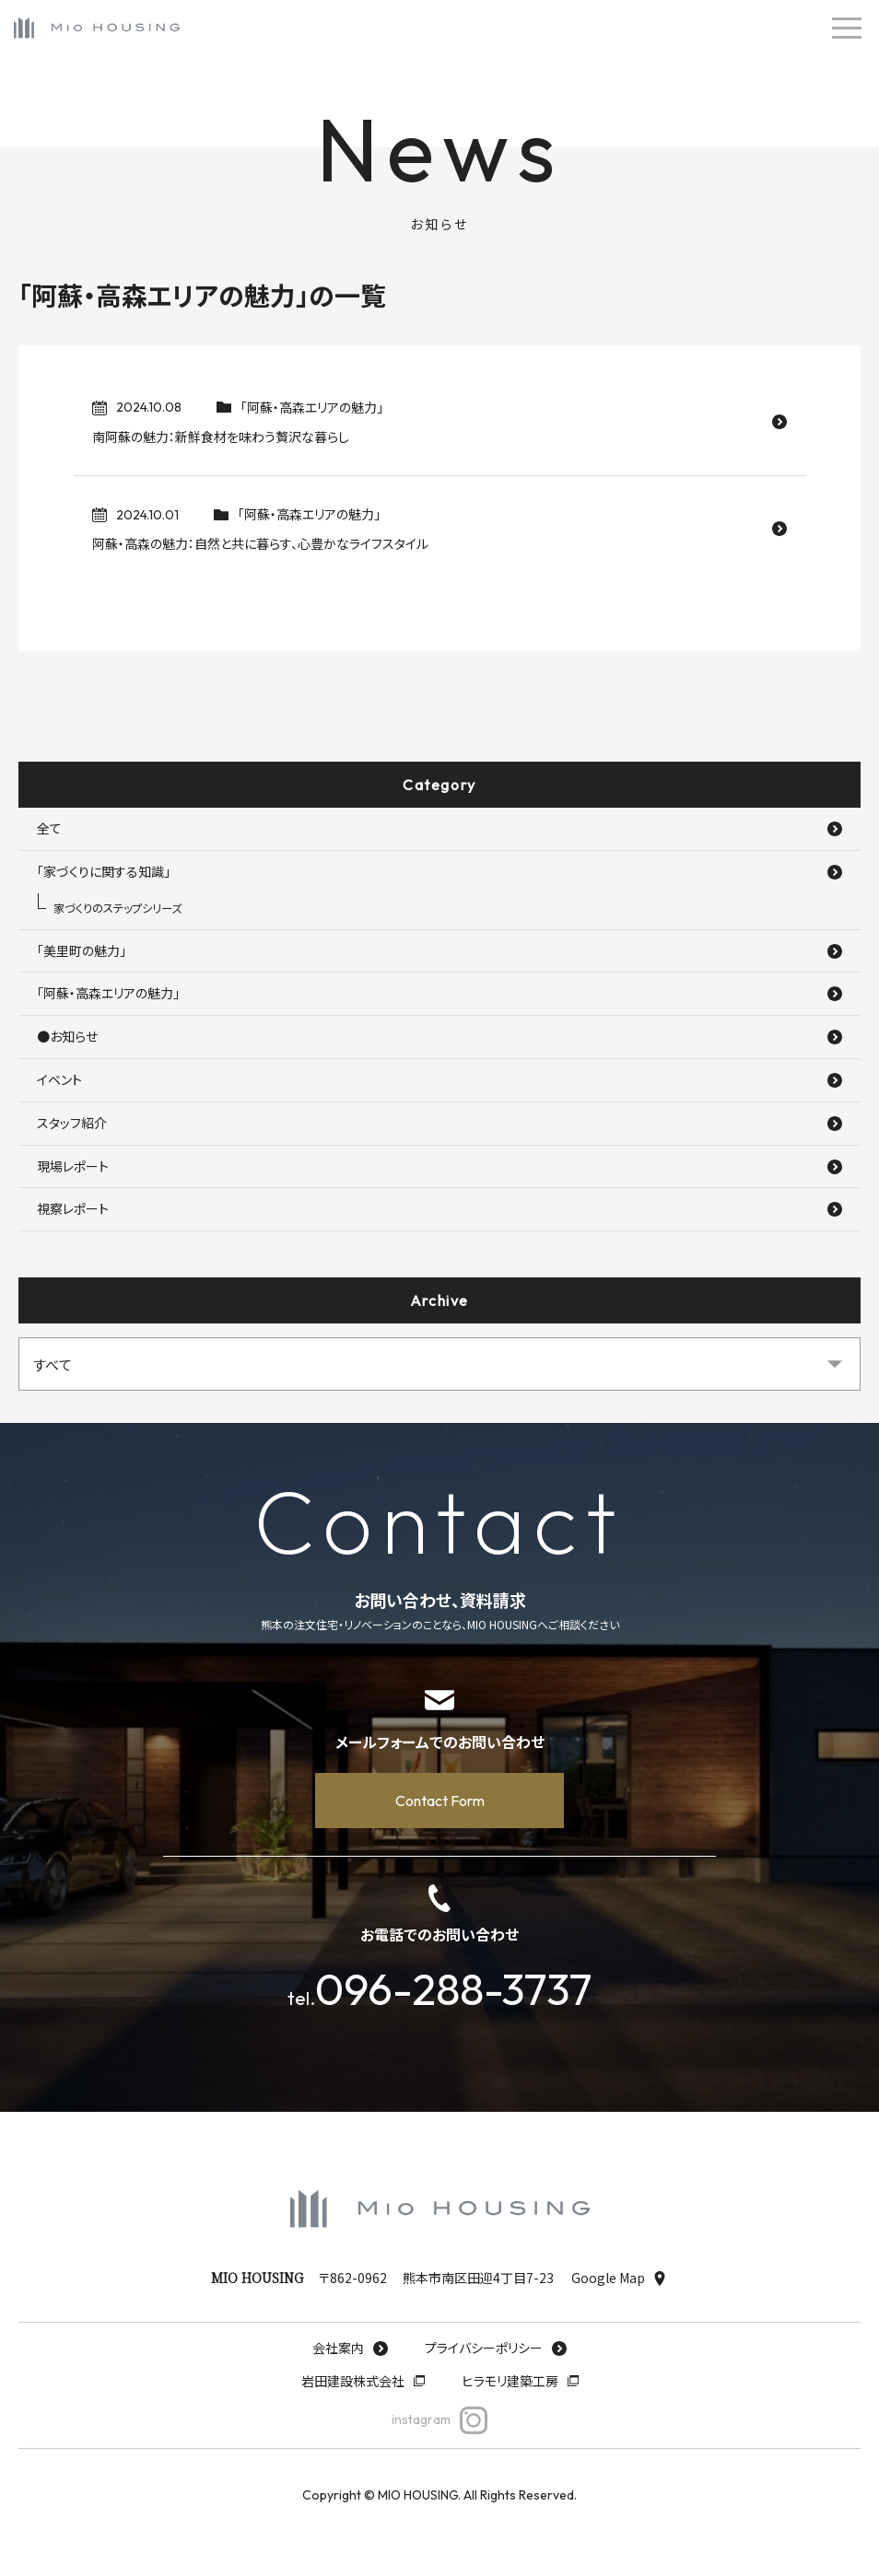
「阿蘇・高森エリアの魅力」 (439, 993)
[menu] (846, 27)
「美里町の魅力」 (439, 950)
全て (439, 828)
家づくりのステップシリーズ (117, 908)
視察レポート (439, 1208)
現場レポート (439, 1166)
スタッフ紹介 (439, 1122)
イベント (439, 1079)
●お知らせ (439, 1036)
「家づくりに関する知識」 (439, 871)
